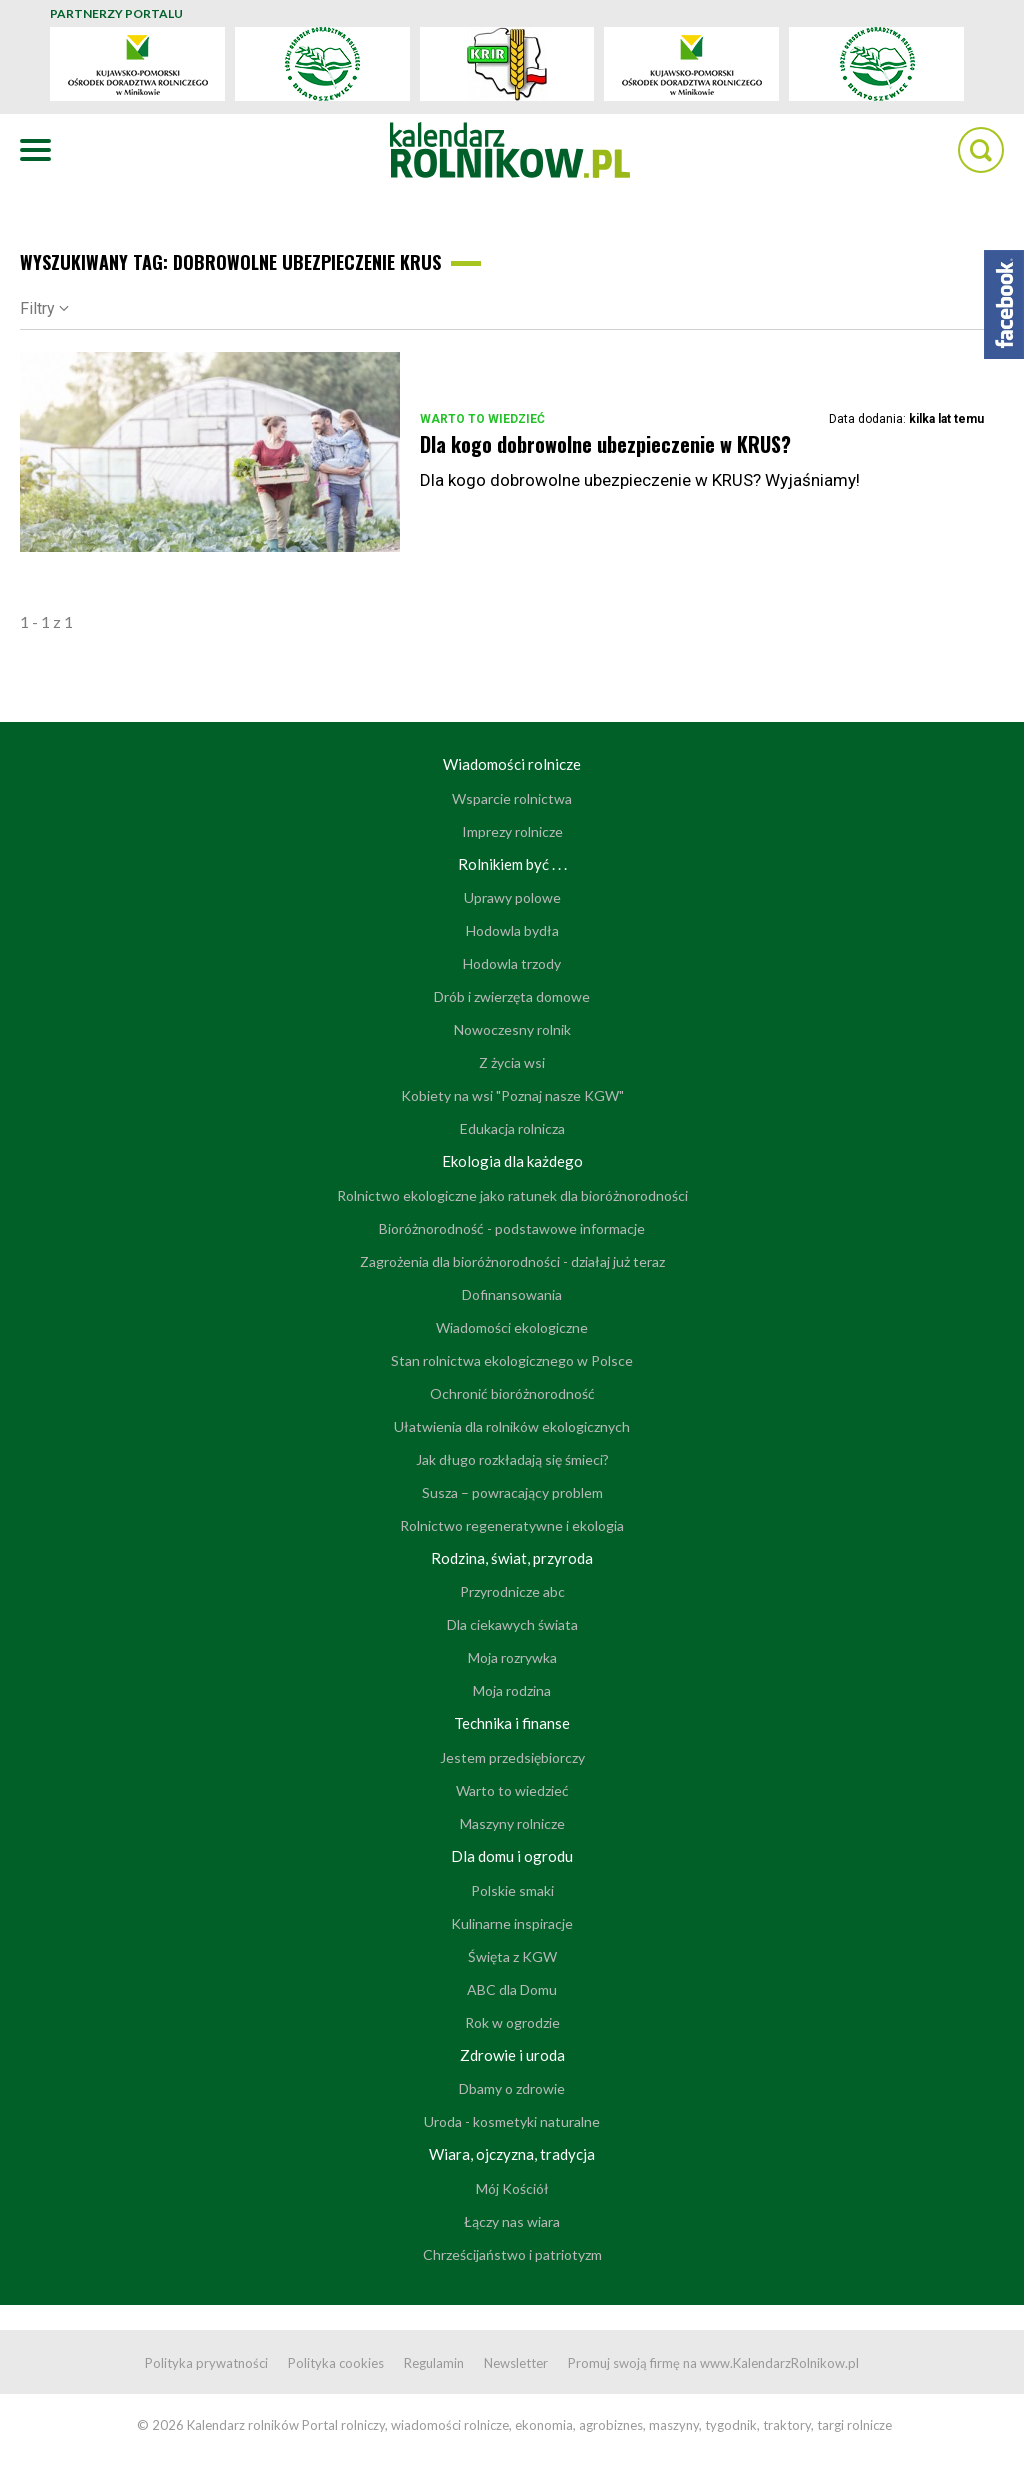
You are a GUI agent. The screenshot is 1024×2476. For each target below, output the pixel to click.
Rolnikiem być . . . (512, 864)
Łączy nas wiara (512, 2221)
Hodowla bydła (512, 930)
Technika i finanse (512, 1723)
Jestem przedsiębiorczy (512, 1757)
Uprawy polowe (512, 897)
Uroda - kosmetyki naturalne (512, 2121)
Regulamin (434, 2363)
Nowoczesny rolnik (512, 1029)
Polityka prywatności (206, 2363)
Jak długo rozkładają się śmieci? (512, 1459)
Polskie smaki (512, 1890)
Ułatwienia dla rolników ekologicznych (512, 1426)
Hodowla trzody (512, 963)
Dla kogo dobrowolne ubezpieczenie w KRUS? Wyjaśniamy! (640, 480)
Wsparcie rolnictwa (512, 798)
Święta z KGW (512, 1956)
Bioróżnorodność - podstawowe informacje (512, 1228)
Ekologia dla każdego (512, 1161)
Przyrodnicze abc (512, 1591)
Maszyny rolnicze (512, 1823)
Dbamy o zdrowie (512, 2088)
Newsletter (516, 2363)
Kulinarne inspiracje (512, 1923)
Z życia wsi (512, 1062)
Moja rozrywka (512, 1657)
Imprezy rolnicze (512, 831)
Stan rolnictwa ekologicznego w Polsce (512, 1360)
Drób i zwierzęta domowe (512, 996)
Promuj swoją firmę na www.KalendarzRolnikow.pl (713, 2363)
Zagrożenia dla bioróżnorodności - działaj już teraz (512, 1261)
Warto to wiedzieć (482, 419)
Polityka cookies (336, 2363)
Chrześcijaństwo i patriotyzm (512, 2254)
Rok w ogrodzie (512, 2022)
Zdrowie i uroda (512, 2055)
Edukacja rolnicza (512, 1128)
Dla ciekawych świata (512, 1624)
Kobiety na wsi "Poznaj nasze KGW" (512, 1095)
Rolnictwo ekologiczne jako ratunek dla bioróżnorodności (512, 1195)
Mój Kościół (512, 2188)
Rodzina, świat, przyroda (512, 1558)
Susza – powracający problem (512, 1492)
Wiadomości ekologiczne (512, 1327)
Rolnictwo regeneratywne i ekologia (512, 1525)
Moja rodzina (512, 1690)
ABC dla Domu (512, 1989)
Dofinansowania (512, 1294)
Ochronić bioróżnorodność (512, 1393)
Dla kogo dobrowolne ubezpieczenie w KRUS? (605, 444)
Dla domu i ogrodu (512, 1856)
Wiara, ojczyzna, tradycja (512, 2154)
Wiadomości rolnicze (512, 764)
